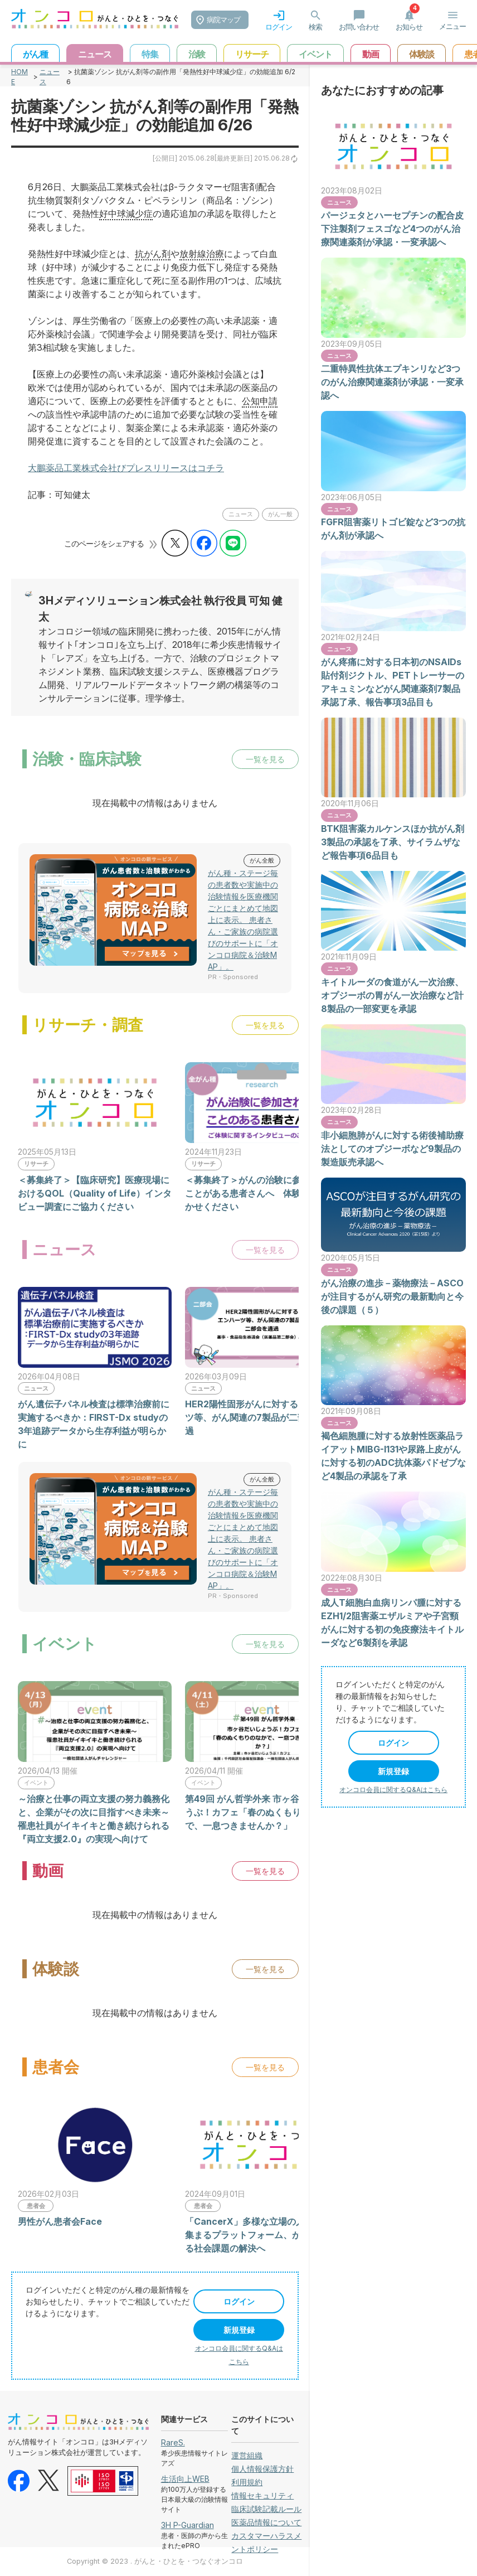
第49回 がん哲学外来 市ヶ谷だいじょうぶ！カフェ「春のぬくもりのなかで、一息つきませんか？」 (260, 1812)
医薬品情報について (266, 2522)
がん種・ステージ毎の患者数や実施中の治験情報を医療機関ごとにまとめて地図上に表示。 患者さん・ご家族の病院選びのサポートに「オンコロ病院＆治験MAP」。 (243, 919)
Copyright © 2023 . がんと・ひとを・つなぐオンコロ (155, 2561)
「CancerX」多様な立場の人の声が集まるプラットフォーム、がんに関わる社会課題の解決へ (261, 2235)
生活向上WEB (185, 2478)
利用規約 (246, 2482)
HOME (19, 76)
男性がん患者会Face (60, 2221)
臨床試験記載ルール (266, 2509)
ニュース (50, 76)
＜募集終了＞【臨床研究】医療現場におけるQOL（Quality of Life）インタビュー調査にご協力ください (95, 1193)
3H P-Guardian (187, 2525)
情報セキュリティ (262, 2495)
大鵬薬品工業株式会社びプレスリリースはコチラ (126, 467)
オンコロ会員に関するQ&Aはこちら (393, 1789)
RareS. (173, 2442)
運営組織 (246, 2455)
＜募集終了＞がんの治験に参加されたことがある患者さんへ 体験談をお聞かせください (261, 1193)
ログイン (239, 2301)
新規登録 (239, 2330)
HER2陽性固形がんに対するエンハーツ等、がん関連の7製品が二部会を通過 (259, 1417)
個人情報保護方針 (262, 2468)
